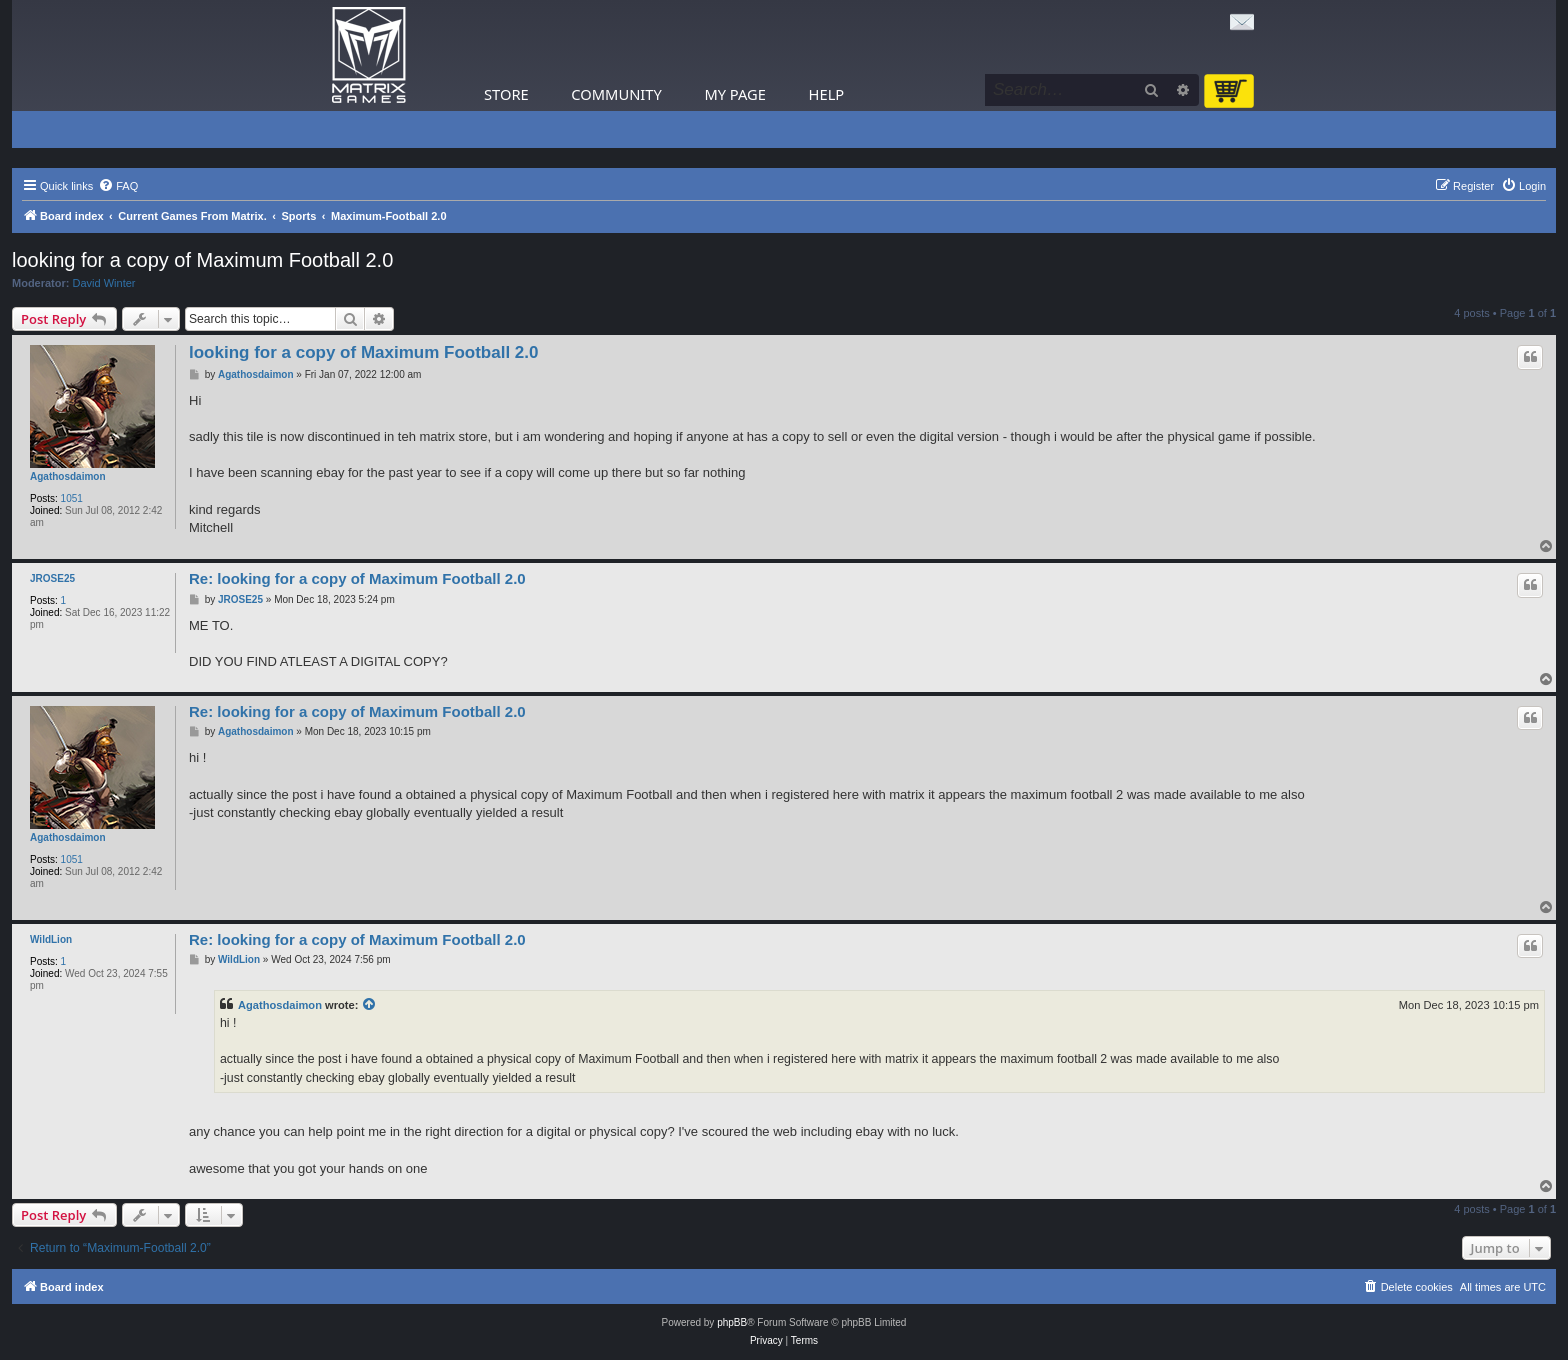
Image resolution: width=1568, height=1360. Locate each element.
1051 (72, 498)
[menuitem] (118, 186)
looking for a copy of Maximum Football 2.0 (202, 260)
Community (616, 94)
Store (506, 94)
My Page (735, 94)
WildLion (51, 939)
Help (827, 94)
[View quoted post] (370, 1005)
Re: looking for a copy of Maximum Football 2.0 (357, 578)
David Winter (104, 283)
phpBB (732, 1322)
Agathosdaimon (68, 476)
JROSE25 (52, 578)
